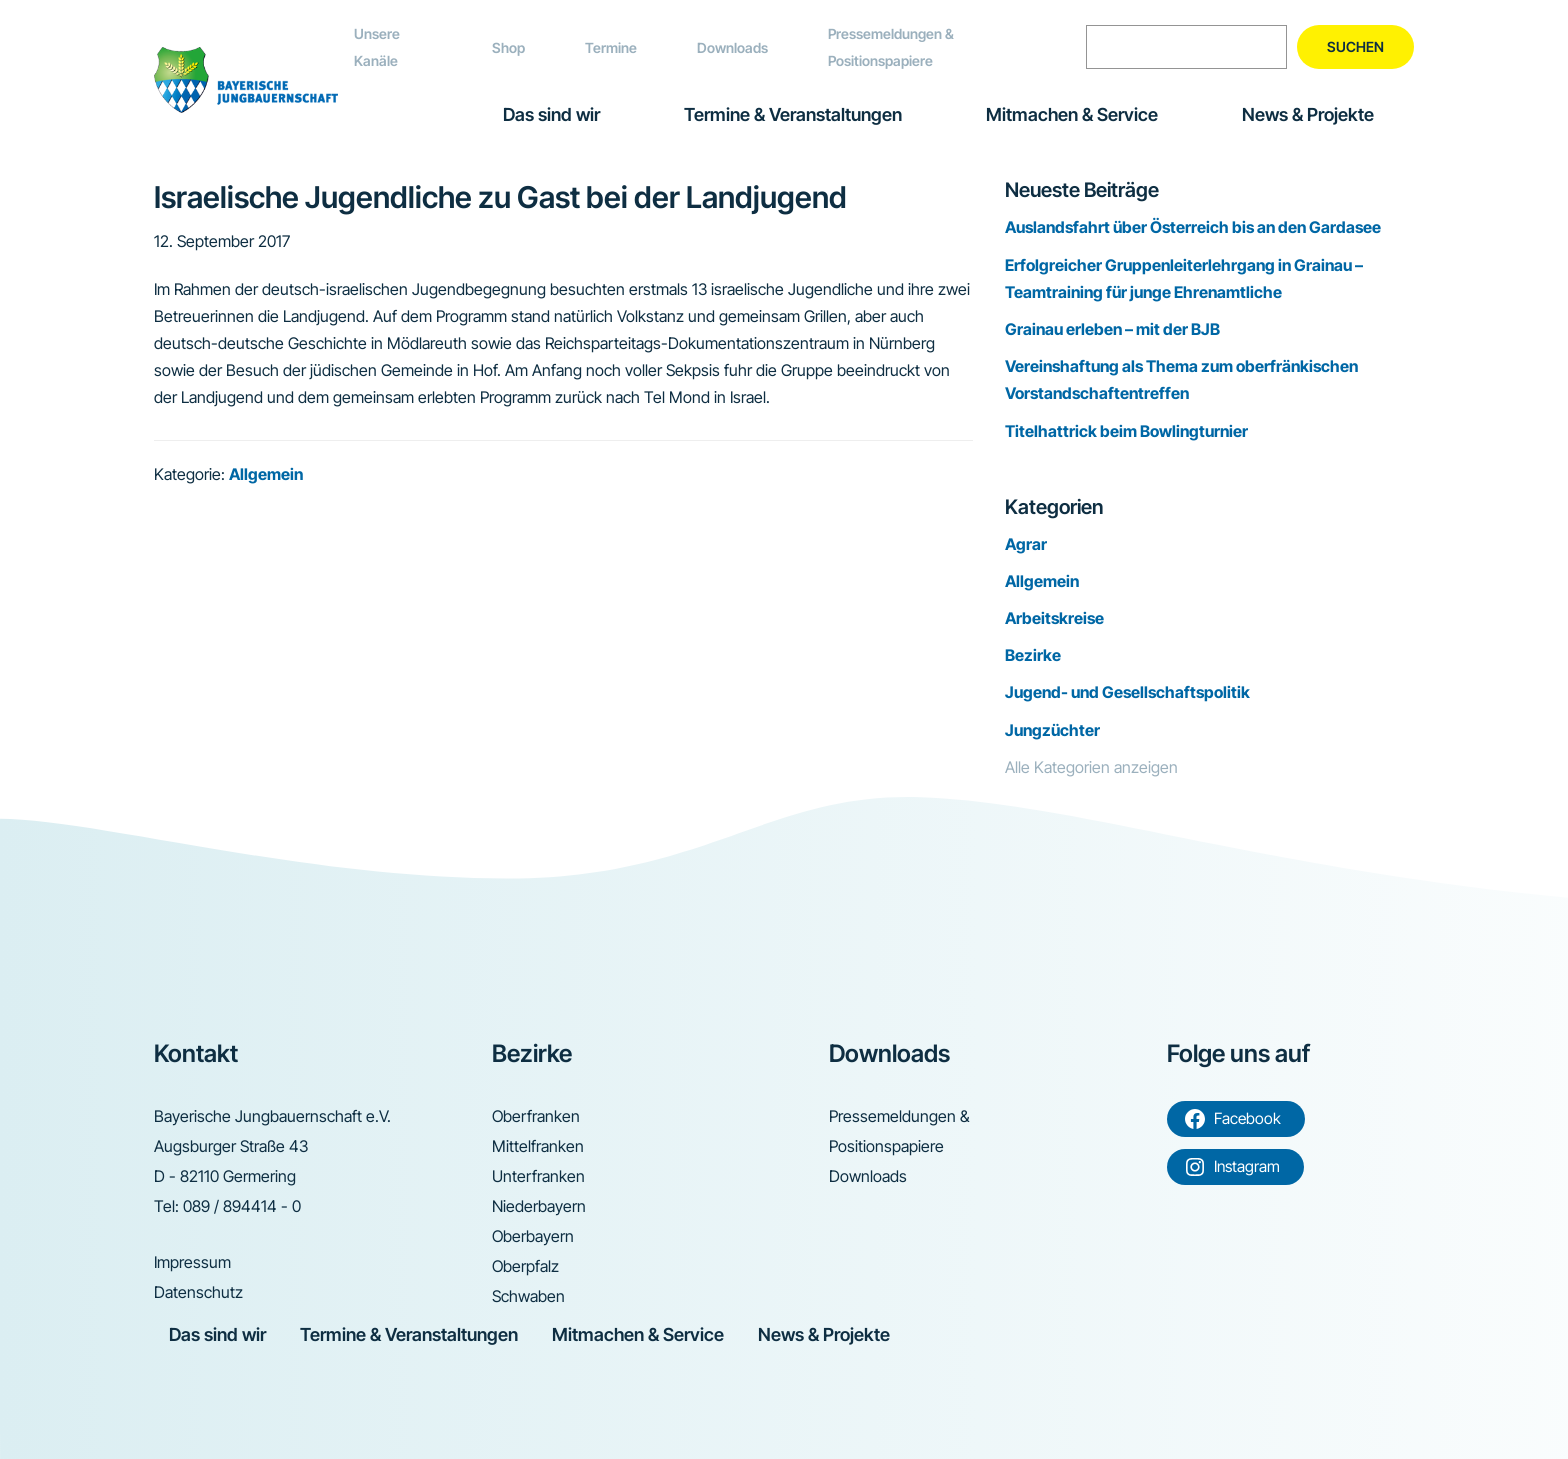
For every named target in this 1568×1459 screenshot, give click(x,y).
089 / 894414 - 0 (242, 1206)
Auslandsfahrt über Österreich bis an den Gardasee (1193, 227)
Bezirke (1033, 655)
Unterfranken (538, 1176)
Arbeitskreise (1054, 618)
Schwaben (528, 1296)
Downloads (732, 47)
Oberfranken (536, 1116)
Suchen (1355, 46)
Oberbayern (533, 1236)
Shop (508, 47)
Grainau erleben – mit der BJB (1112, 329)
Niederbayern (539, 1206)
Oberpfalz (525, 1266)
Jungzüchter (1052, 730)
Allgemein (266, 474)
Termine (611, 47)
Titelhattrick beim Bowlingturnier (1126, 431)
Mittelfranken (538, 1146)
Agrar (1026, 544)
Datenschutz (198, 1292)
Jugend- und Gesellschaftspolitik (1127, 692)
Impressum (192, 1262)
